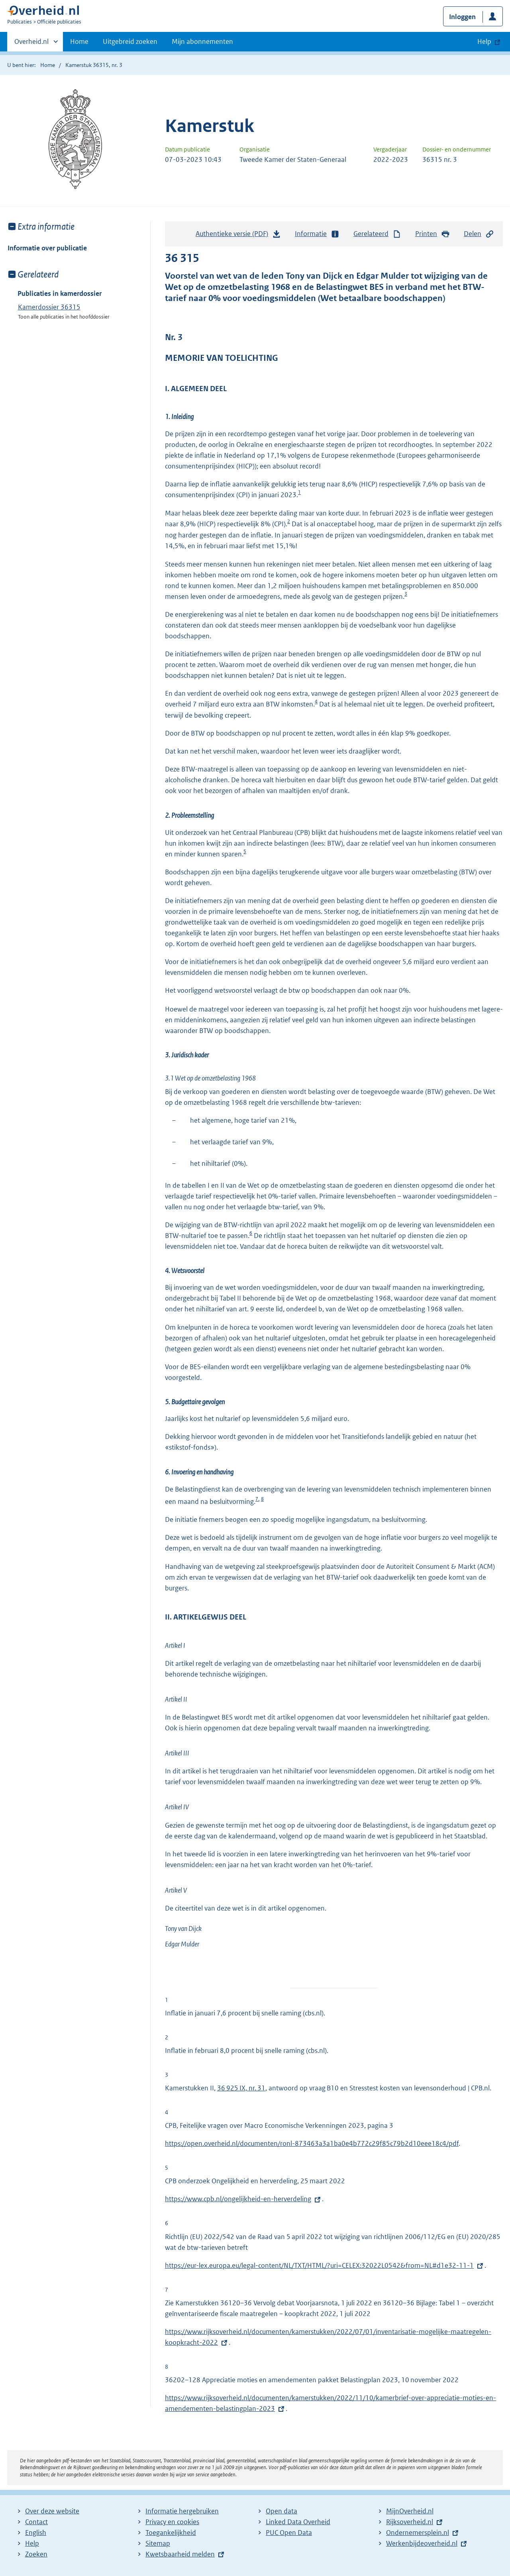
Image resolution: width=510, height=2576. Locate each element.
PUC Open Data (289, 2532)
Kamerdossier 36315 (49, 307)
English (35, 2532)
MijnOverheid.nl (410, 2511)
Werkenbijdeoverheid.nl (421, 2543)
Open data (281, 2511)
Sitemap (157, 2543)
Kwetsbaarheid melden (180, 2554)
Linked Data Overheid (298, 2521)
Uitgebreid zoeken (130, 41)
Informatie (317, 233)
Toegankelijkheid (170, 2532)
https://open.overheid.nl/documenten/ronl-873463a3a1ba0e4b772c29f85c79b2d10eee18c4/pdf (312, 2143)
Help (32, 2543)
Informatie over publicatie (47, 248)
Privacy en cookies (172, 2521)
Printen (432, 233)
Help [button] (484, 41)
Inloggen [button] (462, 16)
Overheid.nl (31, 43)
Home (79, 41)
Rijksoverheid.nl (409, 2521)
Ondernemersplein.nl (417, 2532)
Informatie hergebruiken (182, 2511)
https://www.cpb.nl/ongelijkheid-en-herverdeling (238, 2198)
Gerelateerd (377, 233)
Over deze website (52, 2511)
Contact (36, 2521)
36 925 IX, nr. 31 (241, 2088)
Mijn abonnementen (202, 41)
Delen (479, 233)
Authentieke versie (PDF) (238, 235)
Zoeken (36, 2554)
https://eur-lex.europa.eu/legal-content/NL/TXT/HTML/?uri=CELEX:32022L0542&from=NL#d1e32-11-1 (319, 2265)
